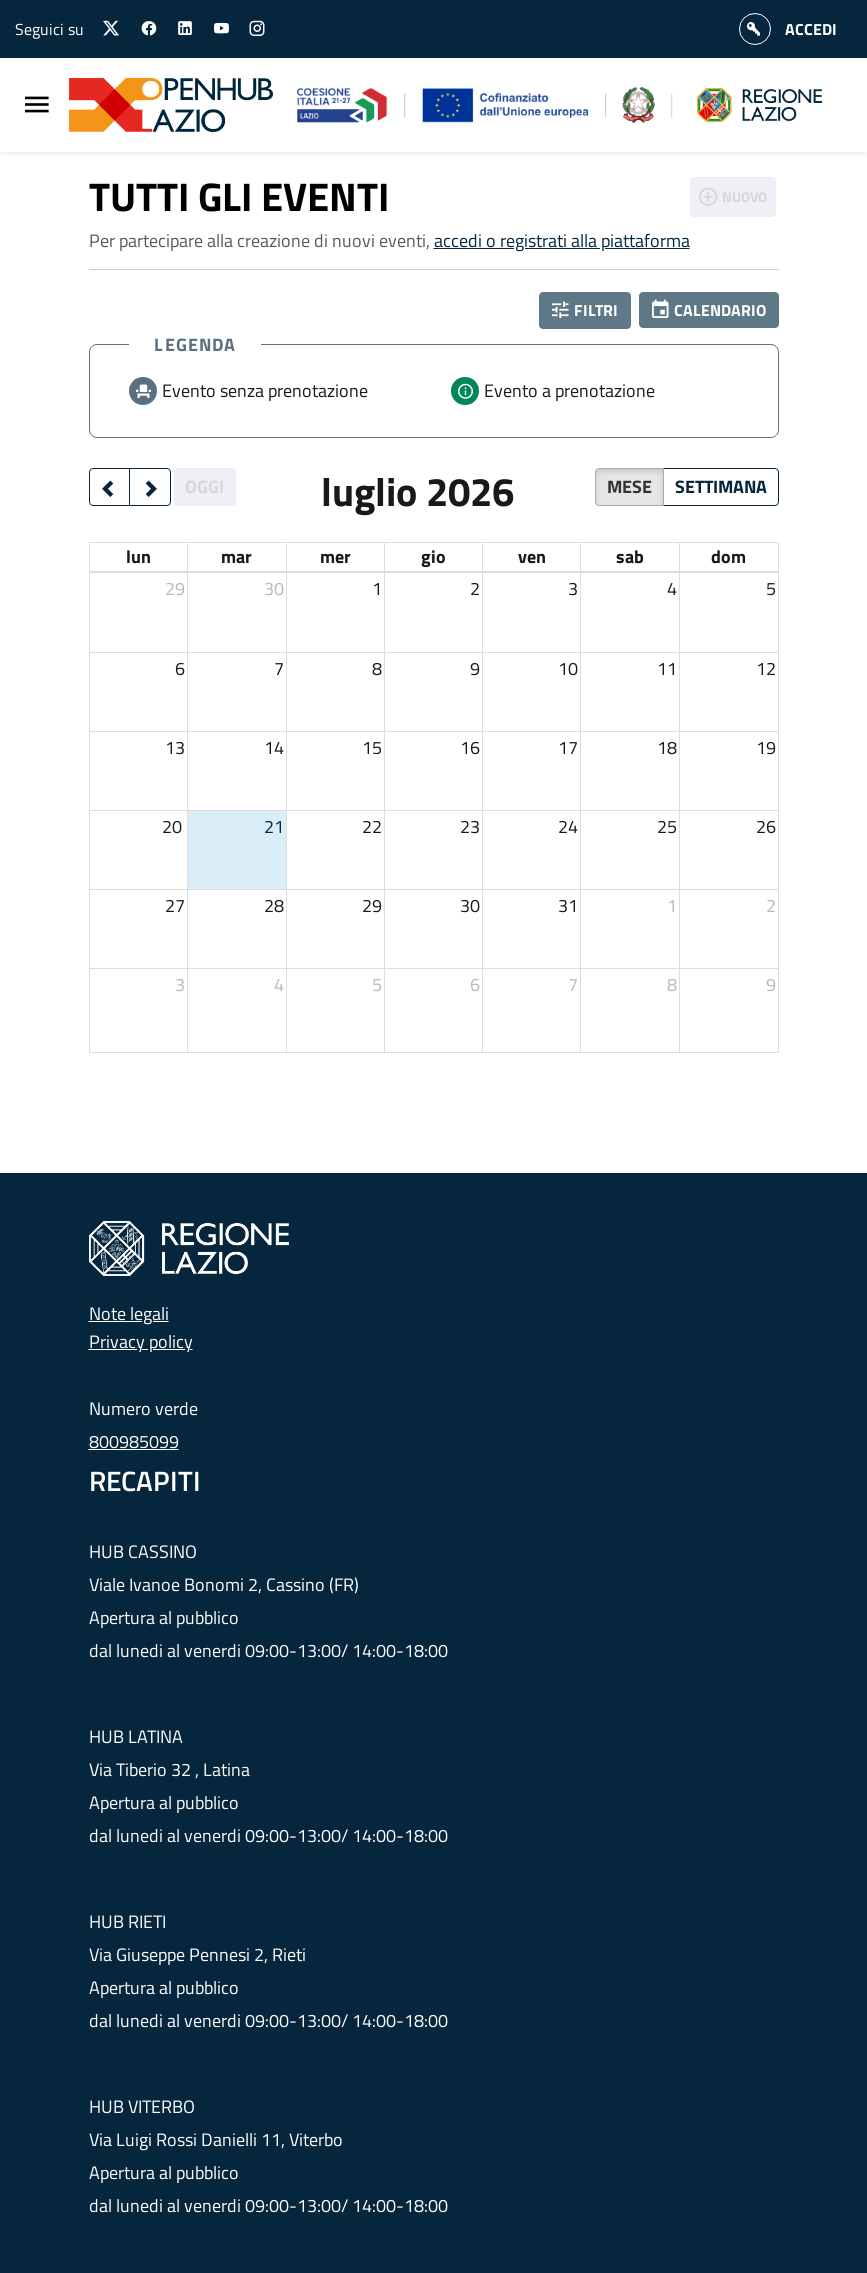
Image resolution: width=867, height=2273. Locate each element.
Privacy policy (141, 1341)
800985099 (134, 1441)
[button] (709, 310)
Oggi (204, 486)
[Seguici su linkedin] (185, 29)
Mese (629, 486)
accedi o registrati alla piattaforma (562, 240)
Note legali (129, 1313)
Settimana (721, 486)
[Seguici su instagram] (257, 29)
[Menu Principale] (37, 105)
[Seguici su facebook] (149, 29)
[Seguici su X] (112, 28)
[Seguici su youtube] (221, 29)
